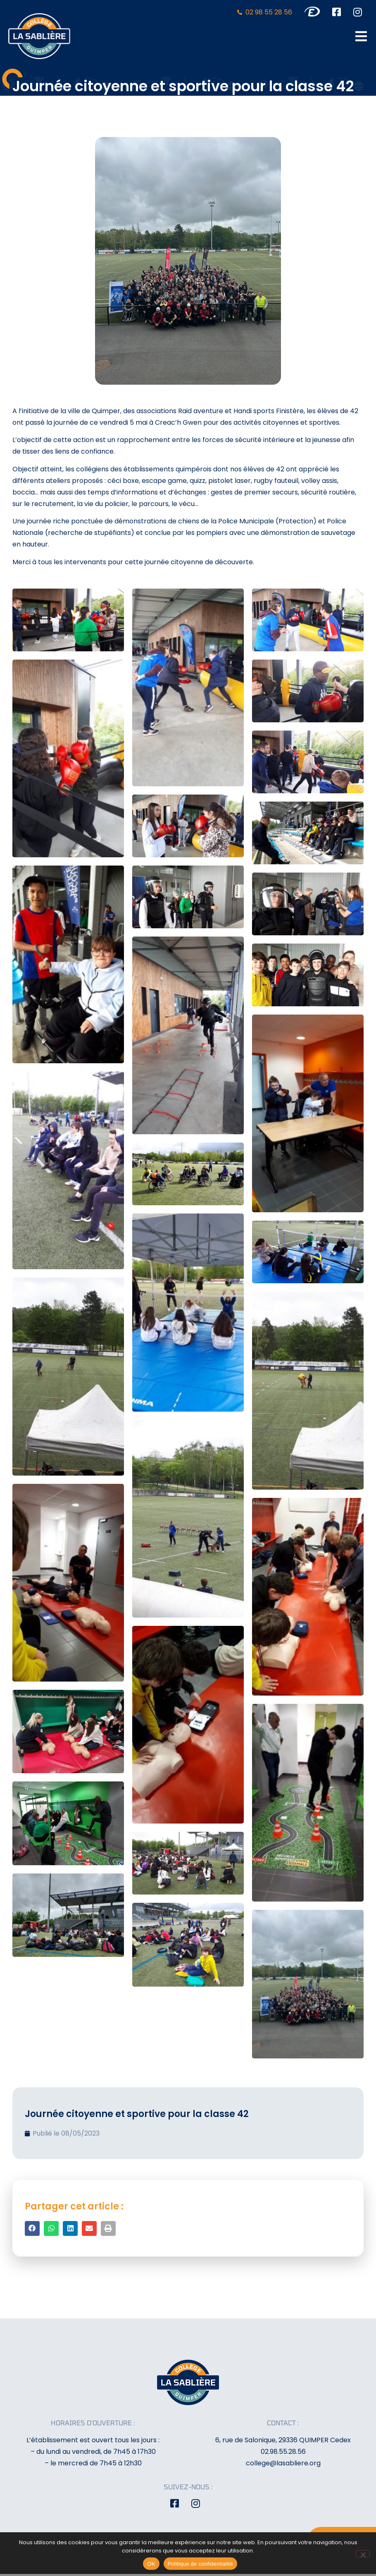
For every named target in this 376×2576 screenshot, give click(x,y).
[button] (32, 2228)
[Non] (363, 2553)
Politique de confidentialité (200, 2564)
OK (151, 2564)
